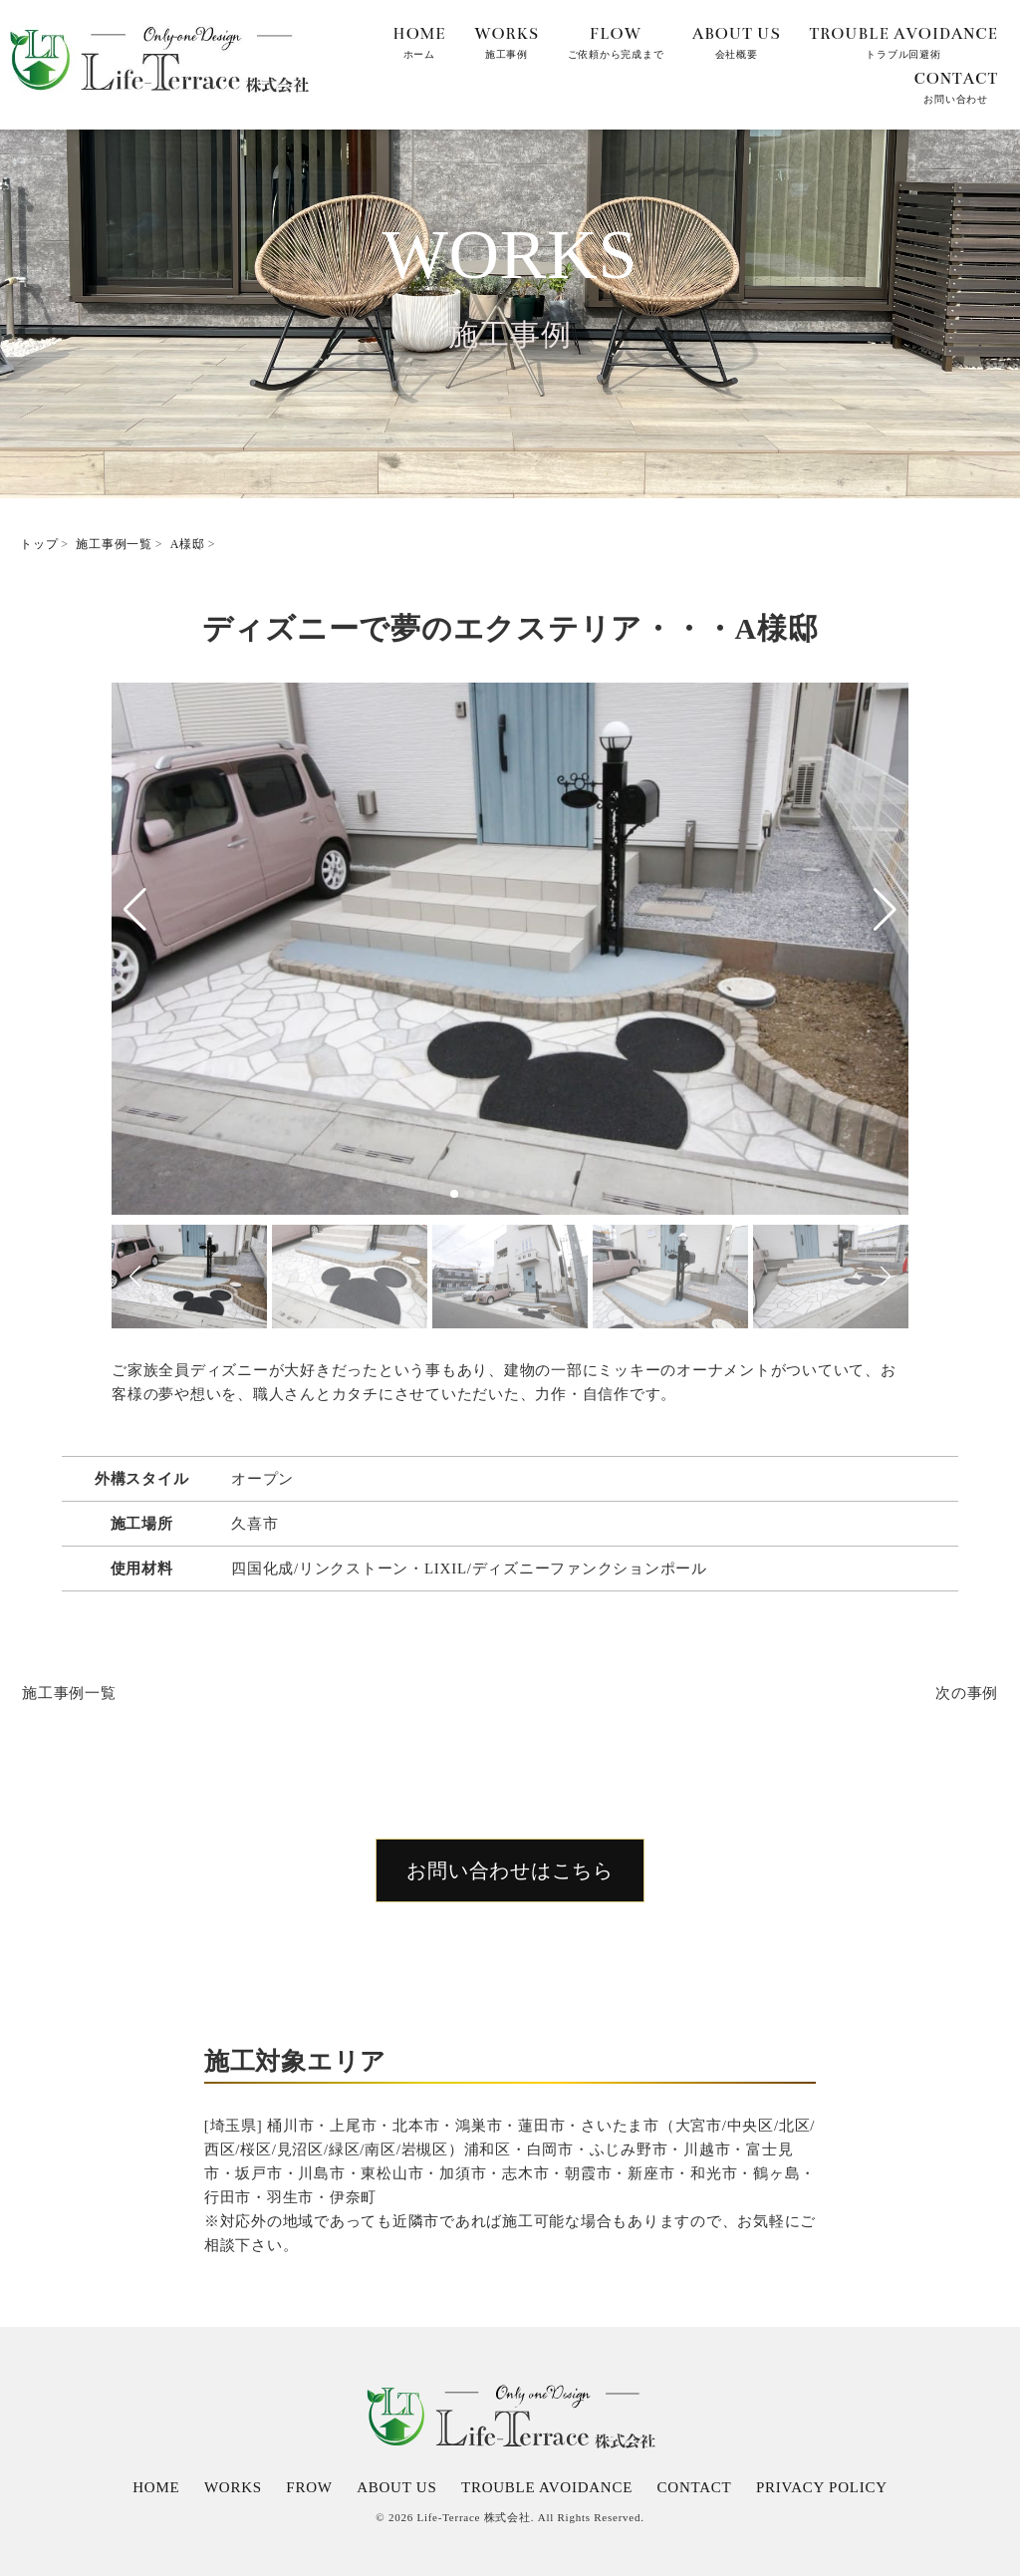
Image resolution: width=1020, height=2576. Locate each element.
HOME (155, 2487)
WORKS (233, 2487)
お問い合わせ (955, 85)
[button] (135, 910)
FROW (309, 2487)
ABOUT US (396, 2487)
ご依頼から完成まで (616, 40)
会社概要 (736, 40)
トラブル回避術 (903, 40)
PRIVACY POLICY (822, 2487)
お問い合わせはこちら (510, 1870)
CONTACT (694, 2487)
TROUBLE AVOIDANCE (547, 2487)
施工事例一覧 (69, 1693)
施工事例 (506, 40)
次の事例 (966, 1693)
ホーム (418, 40)
